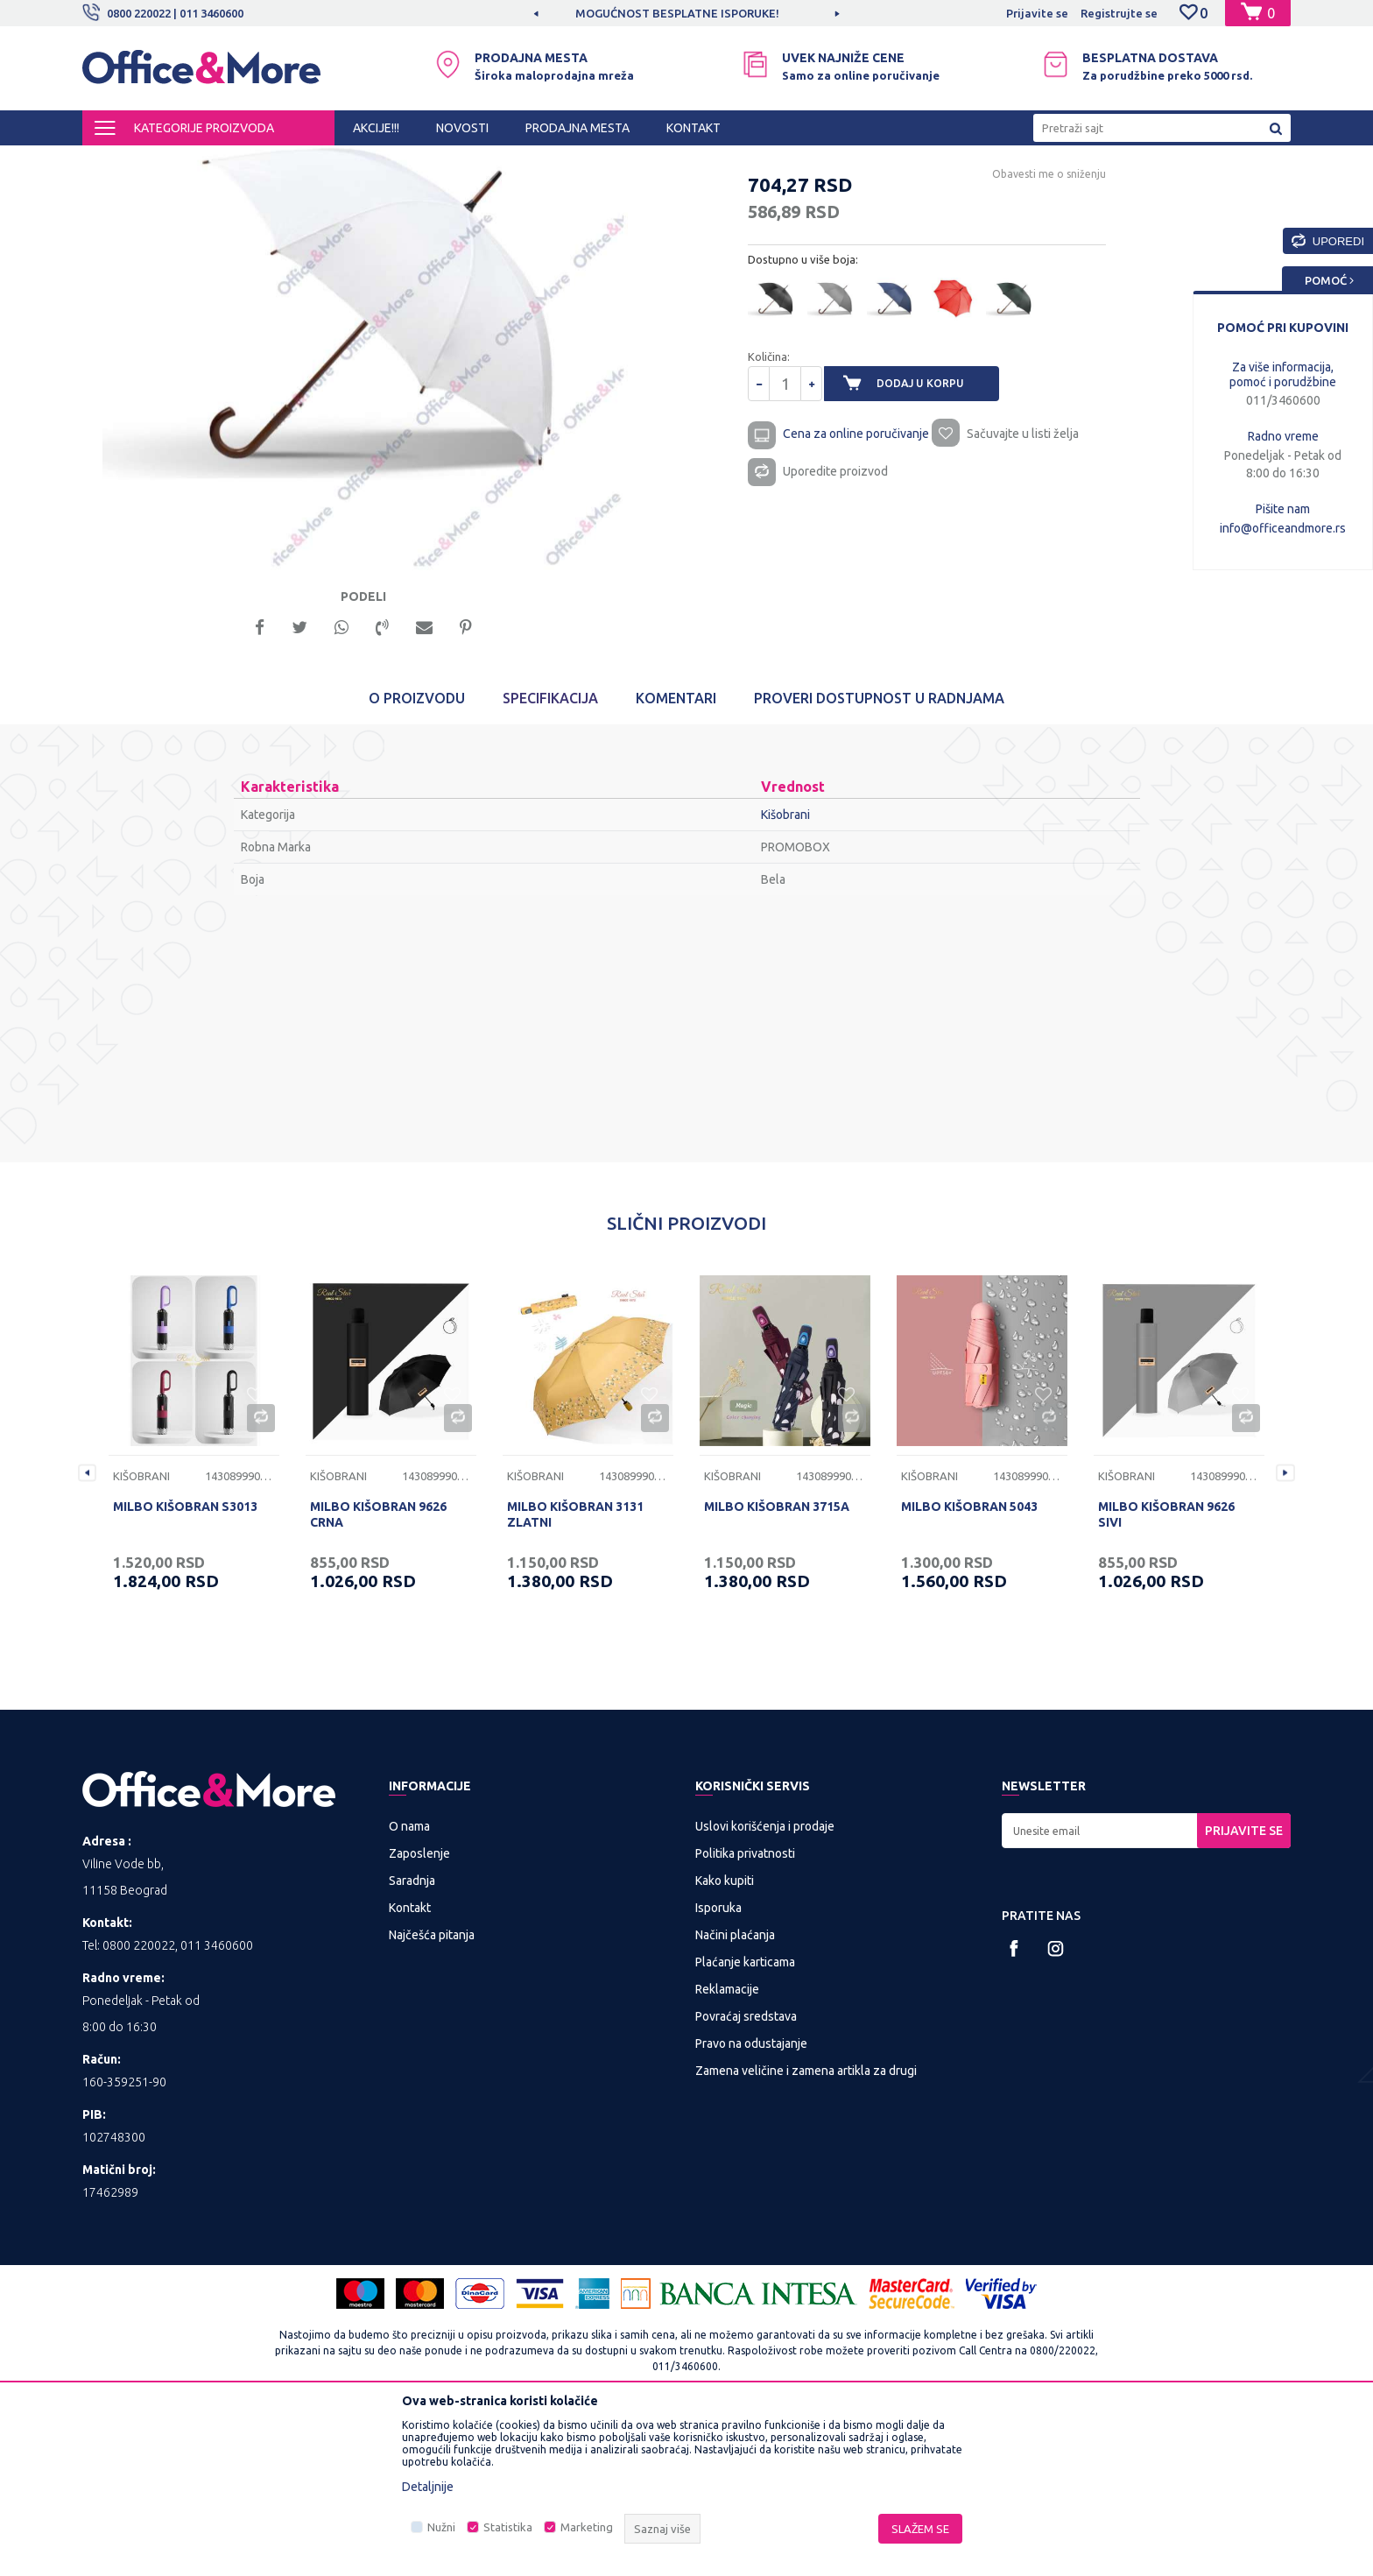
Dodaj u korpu (933, 533)
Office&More (115, 161)
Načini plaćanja (735, 2093)
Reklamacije (727, 2148)
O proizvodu (417, 857)
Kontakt (410, 2066)
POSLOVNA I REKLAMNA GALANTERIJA (326, 161)
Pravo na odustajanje (751, 2202)
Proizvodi (187, 161)
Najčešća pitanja (432, 2093)
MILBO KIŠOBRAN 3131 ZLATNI (575, 1673)
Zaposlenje (419, 2012)
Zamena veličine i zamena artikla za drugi (806, 2229)
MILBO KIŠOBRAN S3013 (185, 1665)
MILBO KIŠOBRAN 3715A (776, 1665)
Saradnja (412, 2039)
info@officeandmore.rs (1283, 528)
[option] (686, 13)
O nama (409, 1985)
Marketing (586, 2527)
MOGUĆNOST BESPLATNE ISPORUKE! (685, 13)
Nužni (441, 2527)
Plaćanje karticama (745, 2121)
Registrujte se (1119, 13)
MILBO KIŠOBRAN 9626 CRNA (378, 1673)
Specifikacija (550, 857)
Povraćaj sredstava (746, 2175)
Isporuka (718, 2066)
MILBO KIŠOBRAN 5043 (969, 1665)
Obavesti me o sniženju (1024, 323)
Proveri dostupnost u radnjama (879, 857)
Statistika (507, 2527)
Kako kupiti (724, 2039)
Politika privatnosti (745, 2012)
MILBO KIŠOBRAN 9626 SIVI (1166, 1673)
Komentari (676, 857)
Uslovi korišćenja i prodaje (764, 1985)
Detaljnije (428, 2487)
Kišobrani (464, 161)
